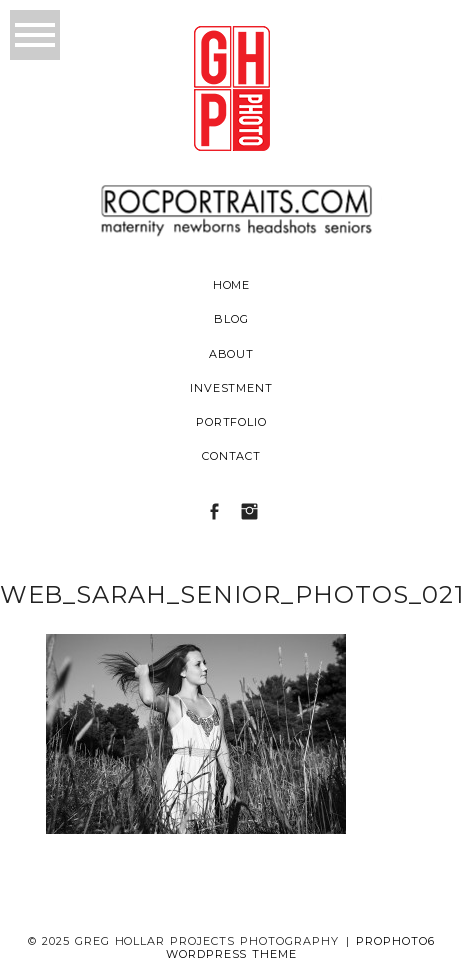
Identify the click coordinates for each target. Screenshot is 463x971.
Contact (232, 456)
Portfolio (232, 422)
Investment (232, 388)
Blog (231, 319)
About (232, 354)
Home (232, 285)
